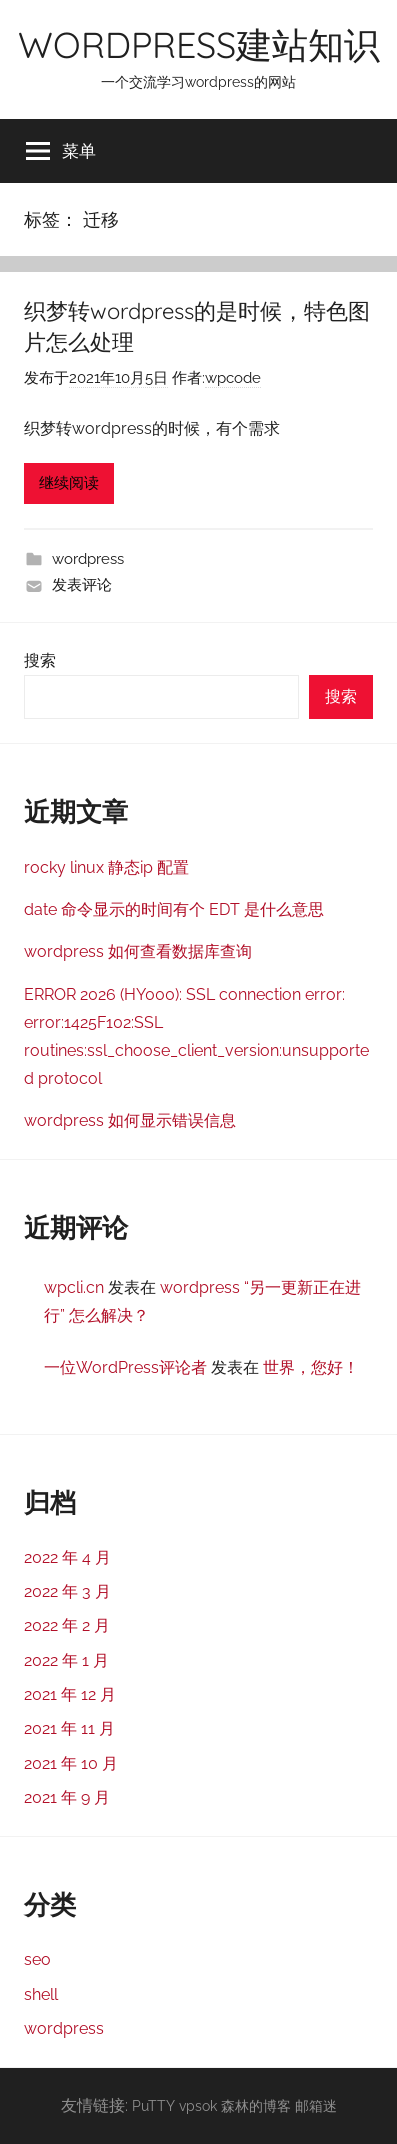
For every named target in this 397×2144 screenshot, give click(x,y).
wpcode (233, 378)
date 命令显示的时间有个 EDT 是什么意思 (174, 909)
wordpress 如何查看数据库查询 (138, 951)
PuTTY (153, 2105)
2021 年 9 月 (67, 1797)
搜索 (40, 660)
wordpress (88, 559)
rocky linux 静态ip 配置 (106, 867)
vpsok (198, 2105)
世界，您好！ (311, 1367)
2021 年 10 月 (71, 1763)
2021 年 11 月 (69, 1728)
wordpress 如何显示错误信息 (130, 1120)
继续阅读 (69, 483)
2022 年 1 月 (66, 1660)
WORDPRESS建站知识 (199, 44)
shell (41, 1994)
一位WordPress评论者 (125, 1367)
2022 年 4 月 (67, 1557)
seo (37, 1959)
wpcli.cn (74, 1287)
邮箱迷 (316, 2105)
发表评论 (82, 585)
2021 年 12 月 (70, 1694)
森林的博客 (256, 2105)
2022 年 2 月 (67, 1625)
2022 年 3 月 (67, 1591)
